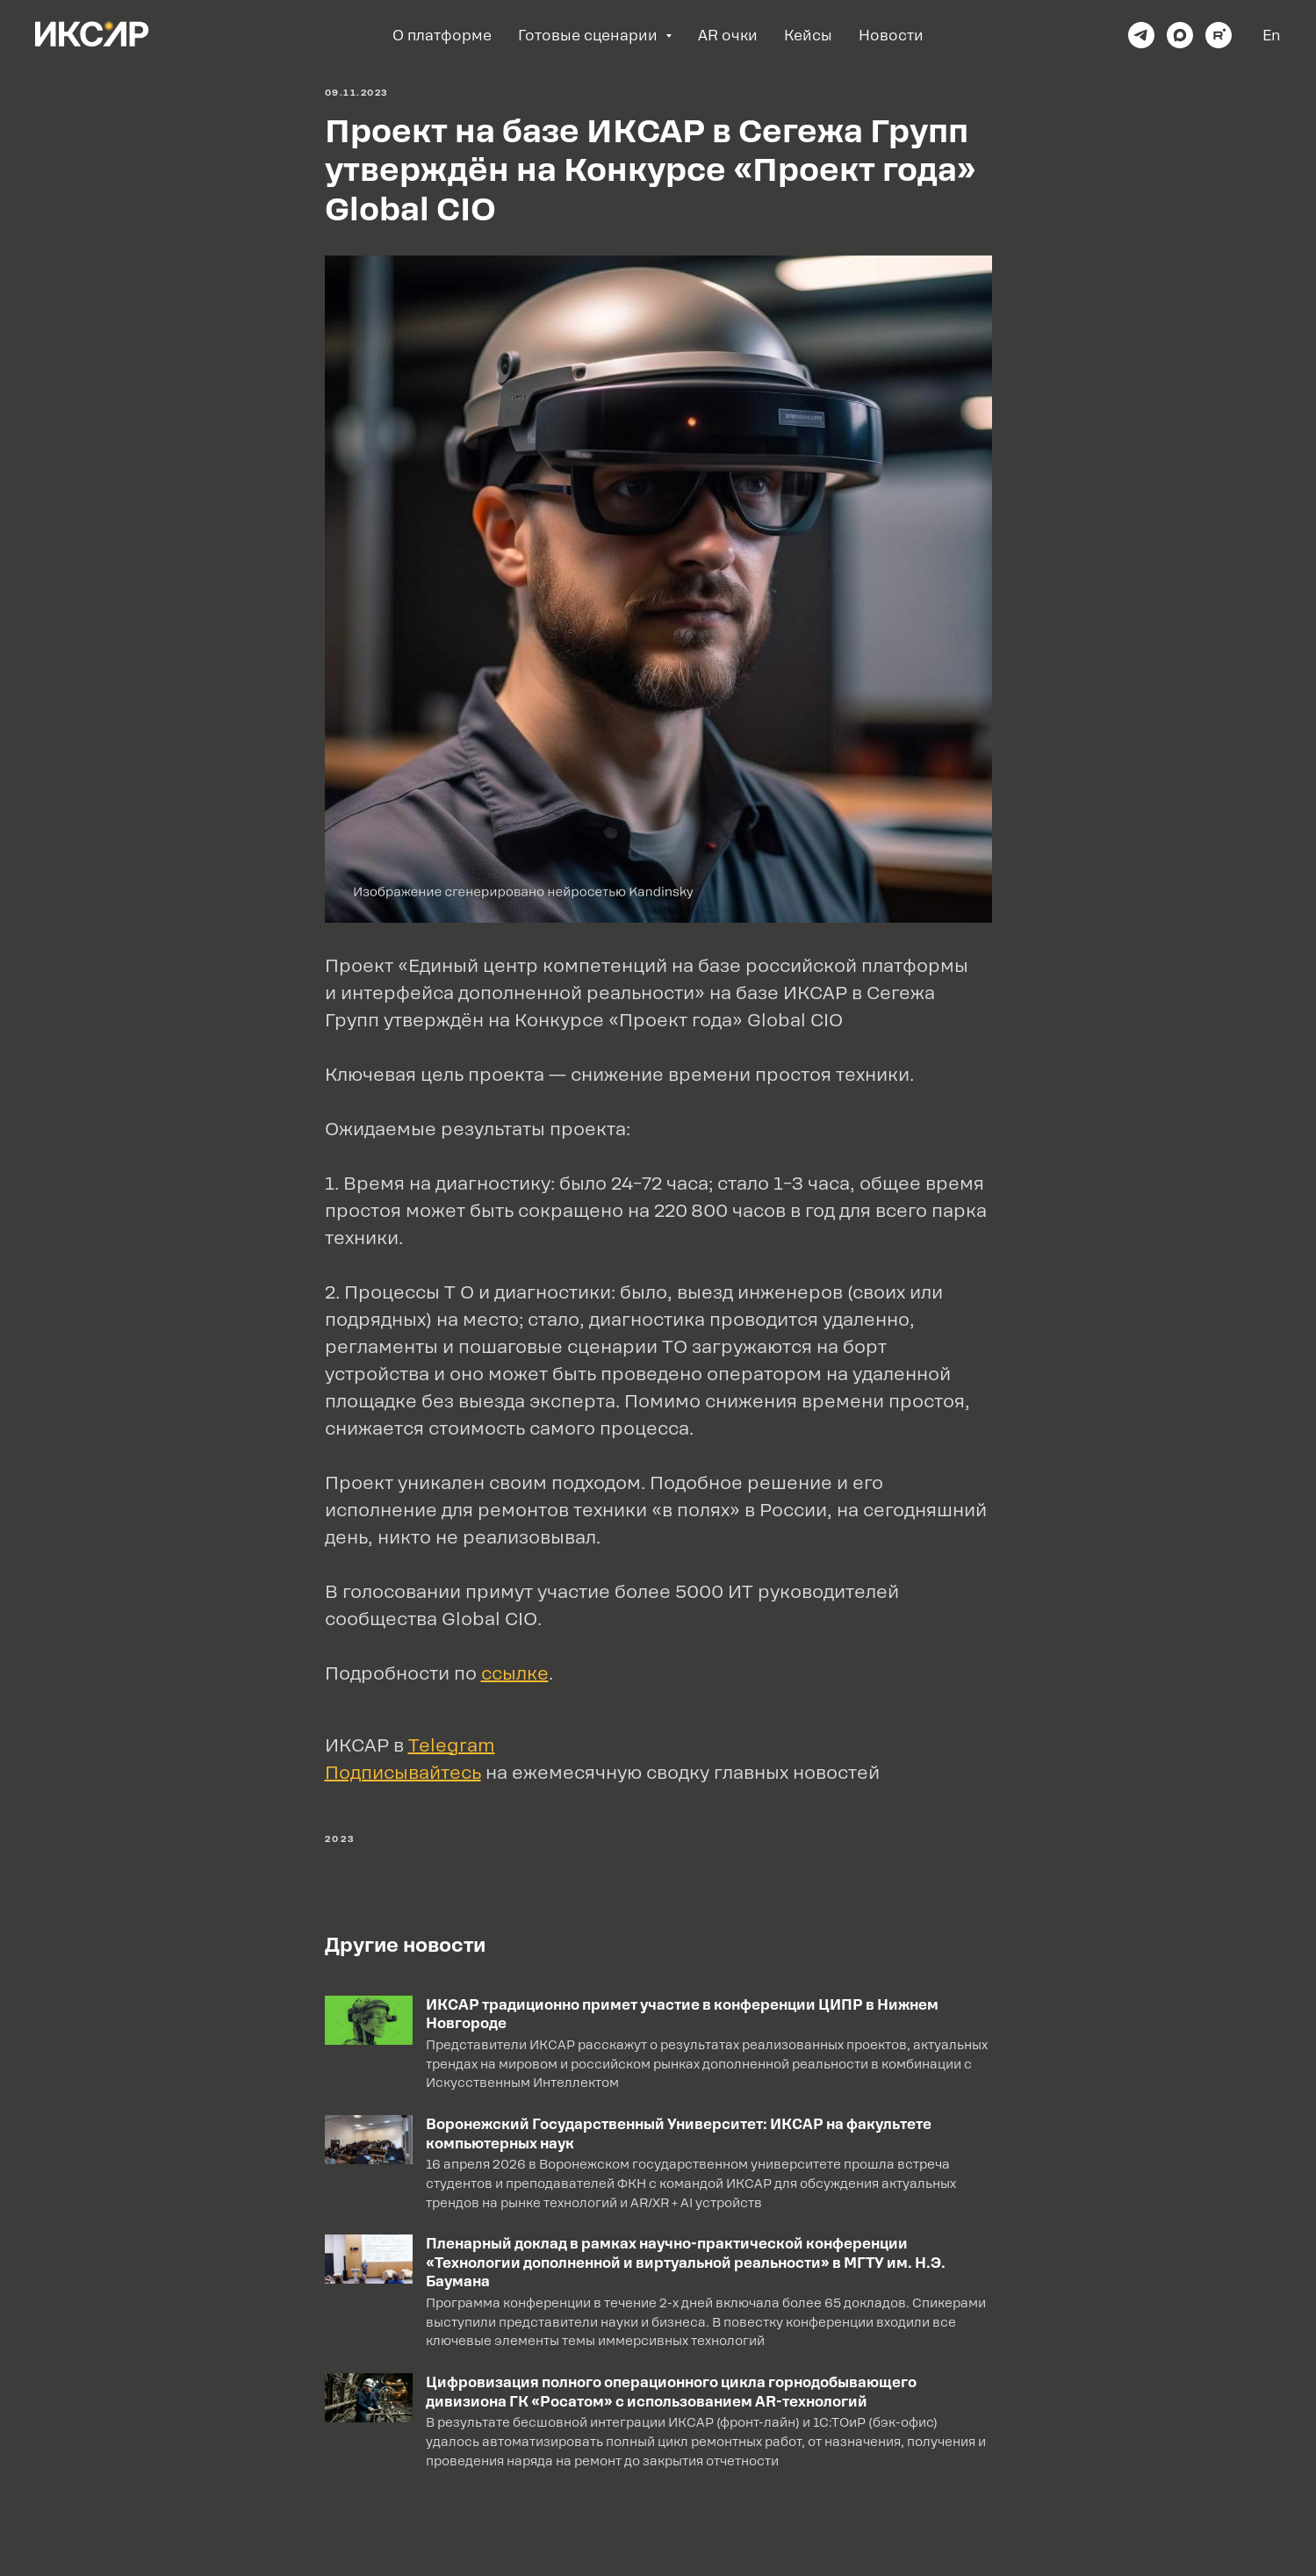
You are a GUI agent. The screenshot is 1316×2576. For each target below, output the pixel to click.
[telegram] (1141, 35)
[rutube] (1218, 35)
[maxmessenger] (1180, 35)
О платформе (442, 35)
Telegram (451, 1745)
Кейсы (808, 35)
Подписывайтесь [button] (403, 1772)
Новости (891, 35)
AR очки (728, 35)
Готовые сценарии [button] (589, 35)
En (1271, 35)
